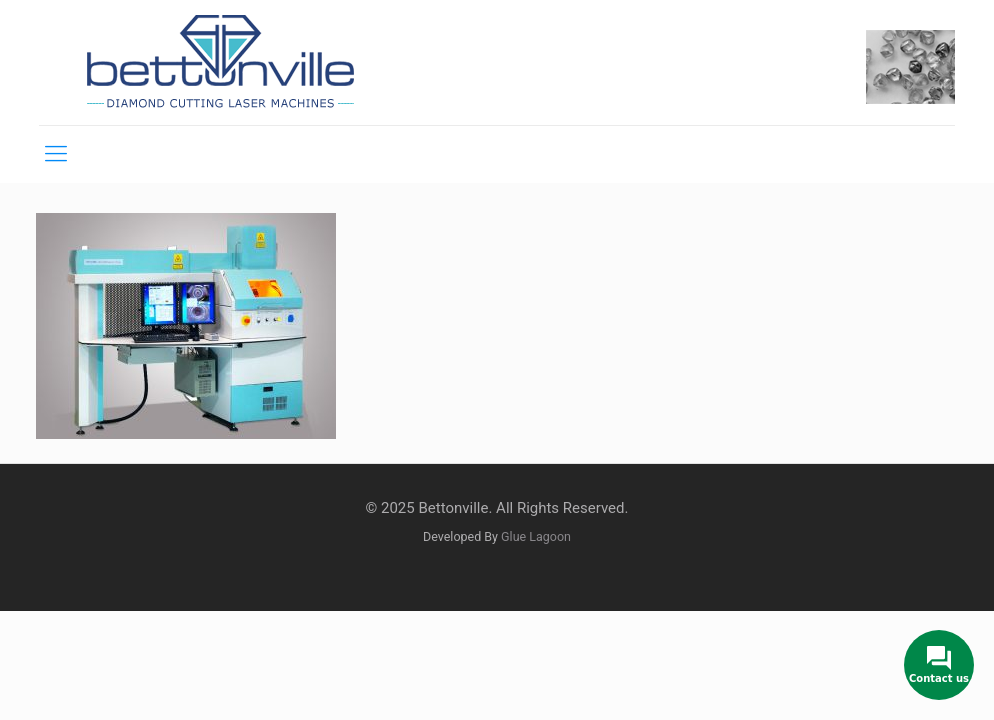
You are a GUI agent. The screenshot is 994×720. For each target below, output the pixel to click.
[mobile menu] (56, 154)
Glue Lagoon (536, 536)
